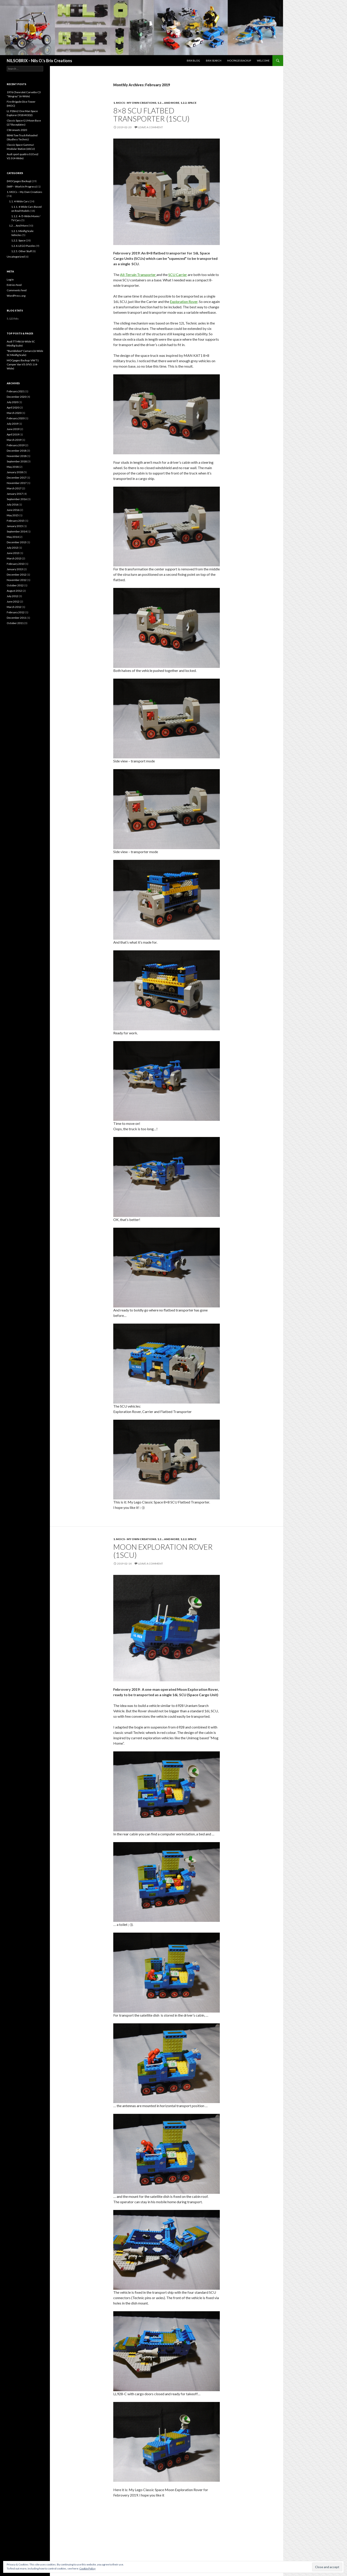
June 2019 (13, 429)
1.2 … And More (18, 225)
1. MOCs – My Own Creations (24, 192)
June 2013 (13, 553)
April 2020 (13, 407)
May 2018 (13, 466)
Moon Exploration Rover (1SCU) (163, 1550)
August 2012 (14, 590)
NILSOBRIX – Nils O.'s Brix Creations (39, 60)
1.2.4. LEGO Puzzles (23, 245)
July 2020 (12, 402)
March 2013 (14, 558)
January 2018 (15, 472)
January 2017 (15, 493)
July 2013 (12, 547)
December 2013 (16, 542)
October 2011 (15, 623)
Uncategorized (16, 256)
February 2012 (15, 612)
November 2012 (17, 580)
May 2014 (13, 537)
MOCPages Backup (239, 60)
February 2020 (15, 418)
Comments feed (17, 290)
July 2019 (12, 423)
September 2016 (17, 499)
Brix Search (213, 60)
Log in (10, 279)
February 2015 (15, 520)
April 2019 (13, 434)
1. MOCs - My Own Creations (134, 102)
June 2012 (13, 601)
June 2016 (13, 510)
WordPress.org (16, 295)
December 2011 (16, 617)
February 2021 (15, 391)
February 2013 (15, 563)
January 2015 (15, 526)
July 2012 (12, 596)
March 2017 (14, 488)
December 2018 (16, 450)
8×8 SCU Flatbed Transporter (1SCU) (151, 114)
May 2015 (13, 515)
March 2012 (14, 607)
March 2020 (14, 413)
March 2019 (14, 439)
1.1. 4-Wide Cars (19, 201)
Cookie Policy (87, 2568)
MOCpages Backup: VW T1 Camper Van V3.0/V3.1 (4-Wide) (23, 364)
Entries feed (14, 285)
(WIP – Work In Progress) (22, 186)
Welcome (263, 60)
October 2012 (15, 585)
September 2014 (17, 531)
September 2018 (17, 461)
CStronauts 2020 (17, 130)
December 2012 (16, 574)
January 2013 (15, 569)
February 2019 (15, 445)
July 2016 (12, 504)
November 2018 (17, 456)
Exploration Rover (184, 301)
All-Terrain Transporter (138, 274)
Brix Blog (193, 60)
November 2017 (17, 483)
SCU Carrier (177, 274)
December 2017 (16, 477)
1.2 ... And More (168, 102)
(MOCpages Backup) (19, 181)
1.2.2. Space (188, 102)
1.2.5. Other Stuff (21, 251)
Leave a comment (150, 127)
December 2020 (16, 396)
